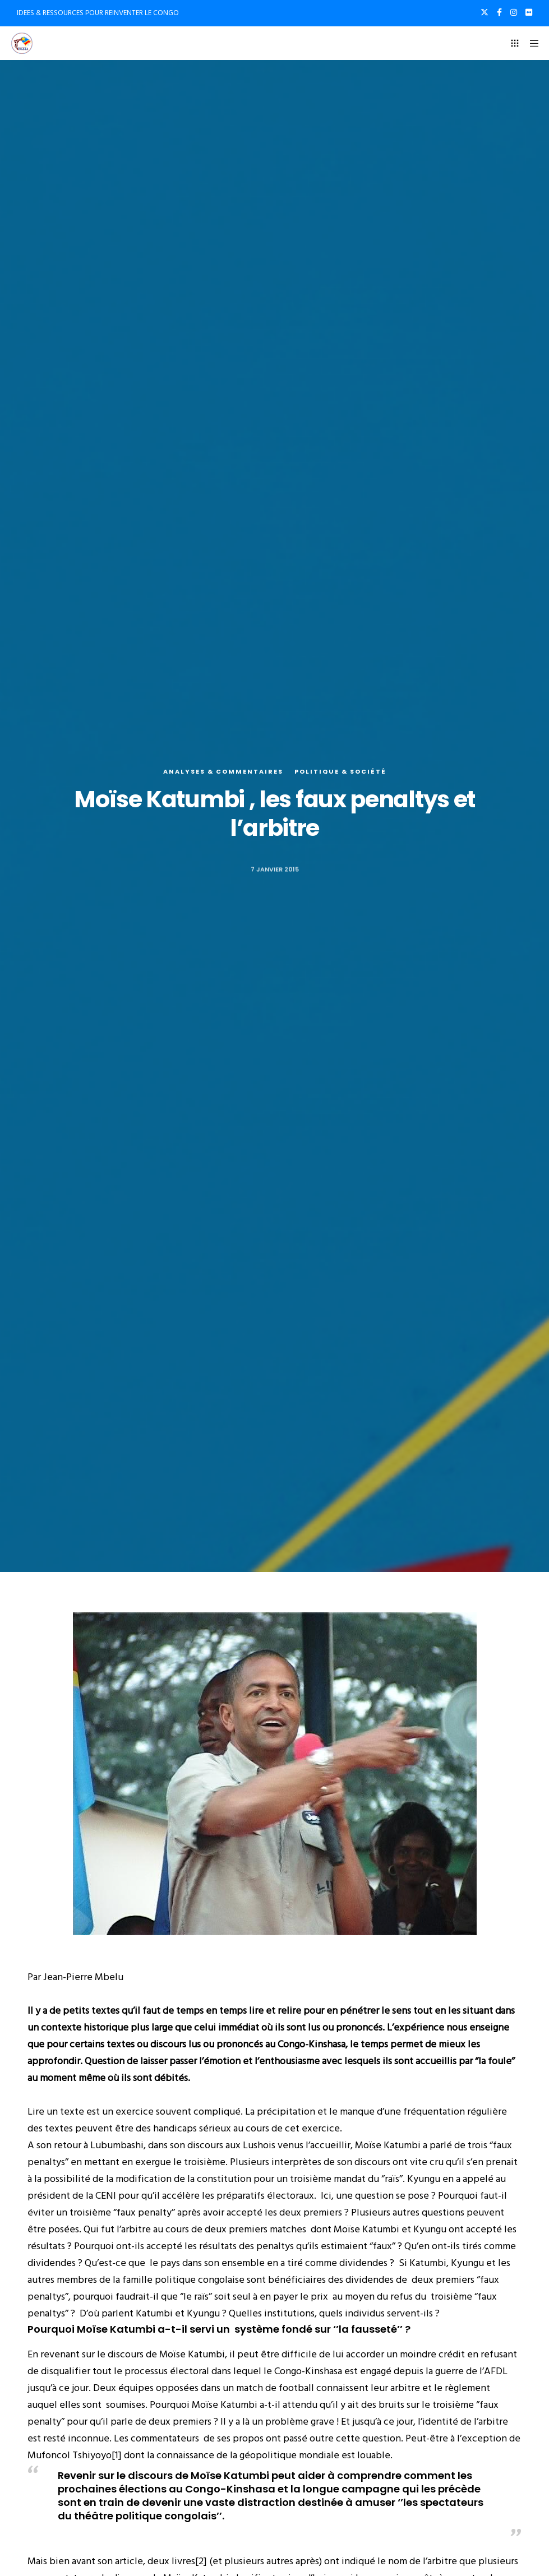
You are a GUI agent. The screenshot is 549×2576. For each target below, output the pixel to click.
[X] (484, 12)
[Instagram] (513, 12)
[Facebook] (499, 12)
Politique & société (340, 771)
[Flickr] (528, 12)
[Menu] (530, 43)
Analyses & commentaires (223, 771)
